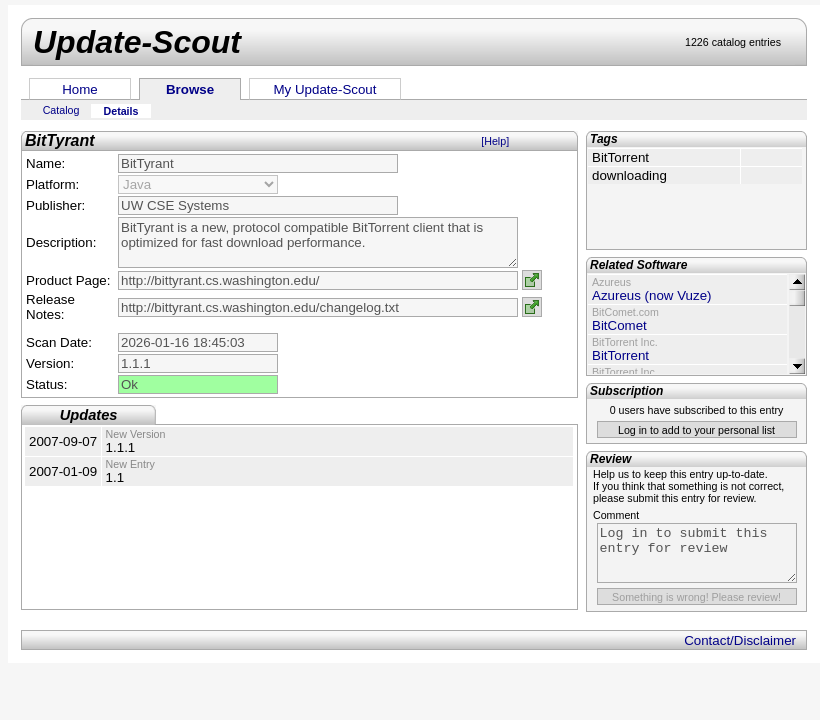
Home (80, 89)
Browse (190, 89)
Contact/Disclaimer (740, 640)
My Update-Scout (325, 89)
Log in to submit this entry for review (697, 553)
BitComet (619, 325)
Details (121, 111)
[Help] (495, 141)
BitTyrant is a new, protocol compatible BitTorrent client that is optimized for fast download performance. (318, 242)
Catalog (61, 110)
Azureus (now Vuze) (652, 295)
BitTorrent (620, 355)
